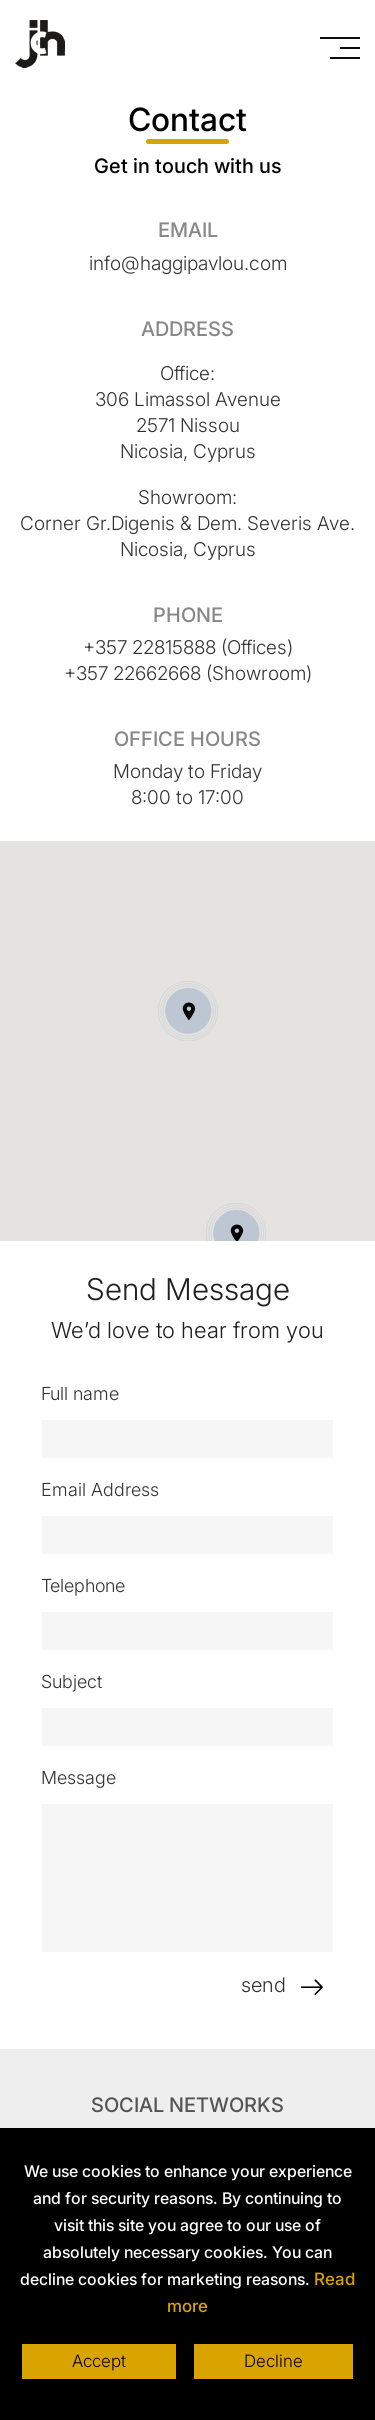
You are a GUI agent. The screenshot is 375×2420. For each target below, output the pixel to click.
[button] (236, 1232)
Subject (78, 1680)
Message (85, 1776)
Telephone (90, 1584)
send (295, 1985)
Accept (97, 2362)
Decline (275, 2362)
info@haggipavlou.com (188, 262)
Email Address (107, 1488)
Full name (87, 1392)
